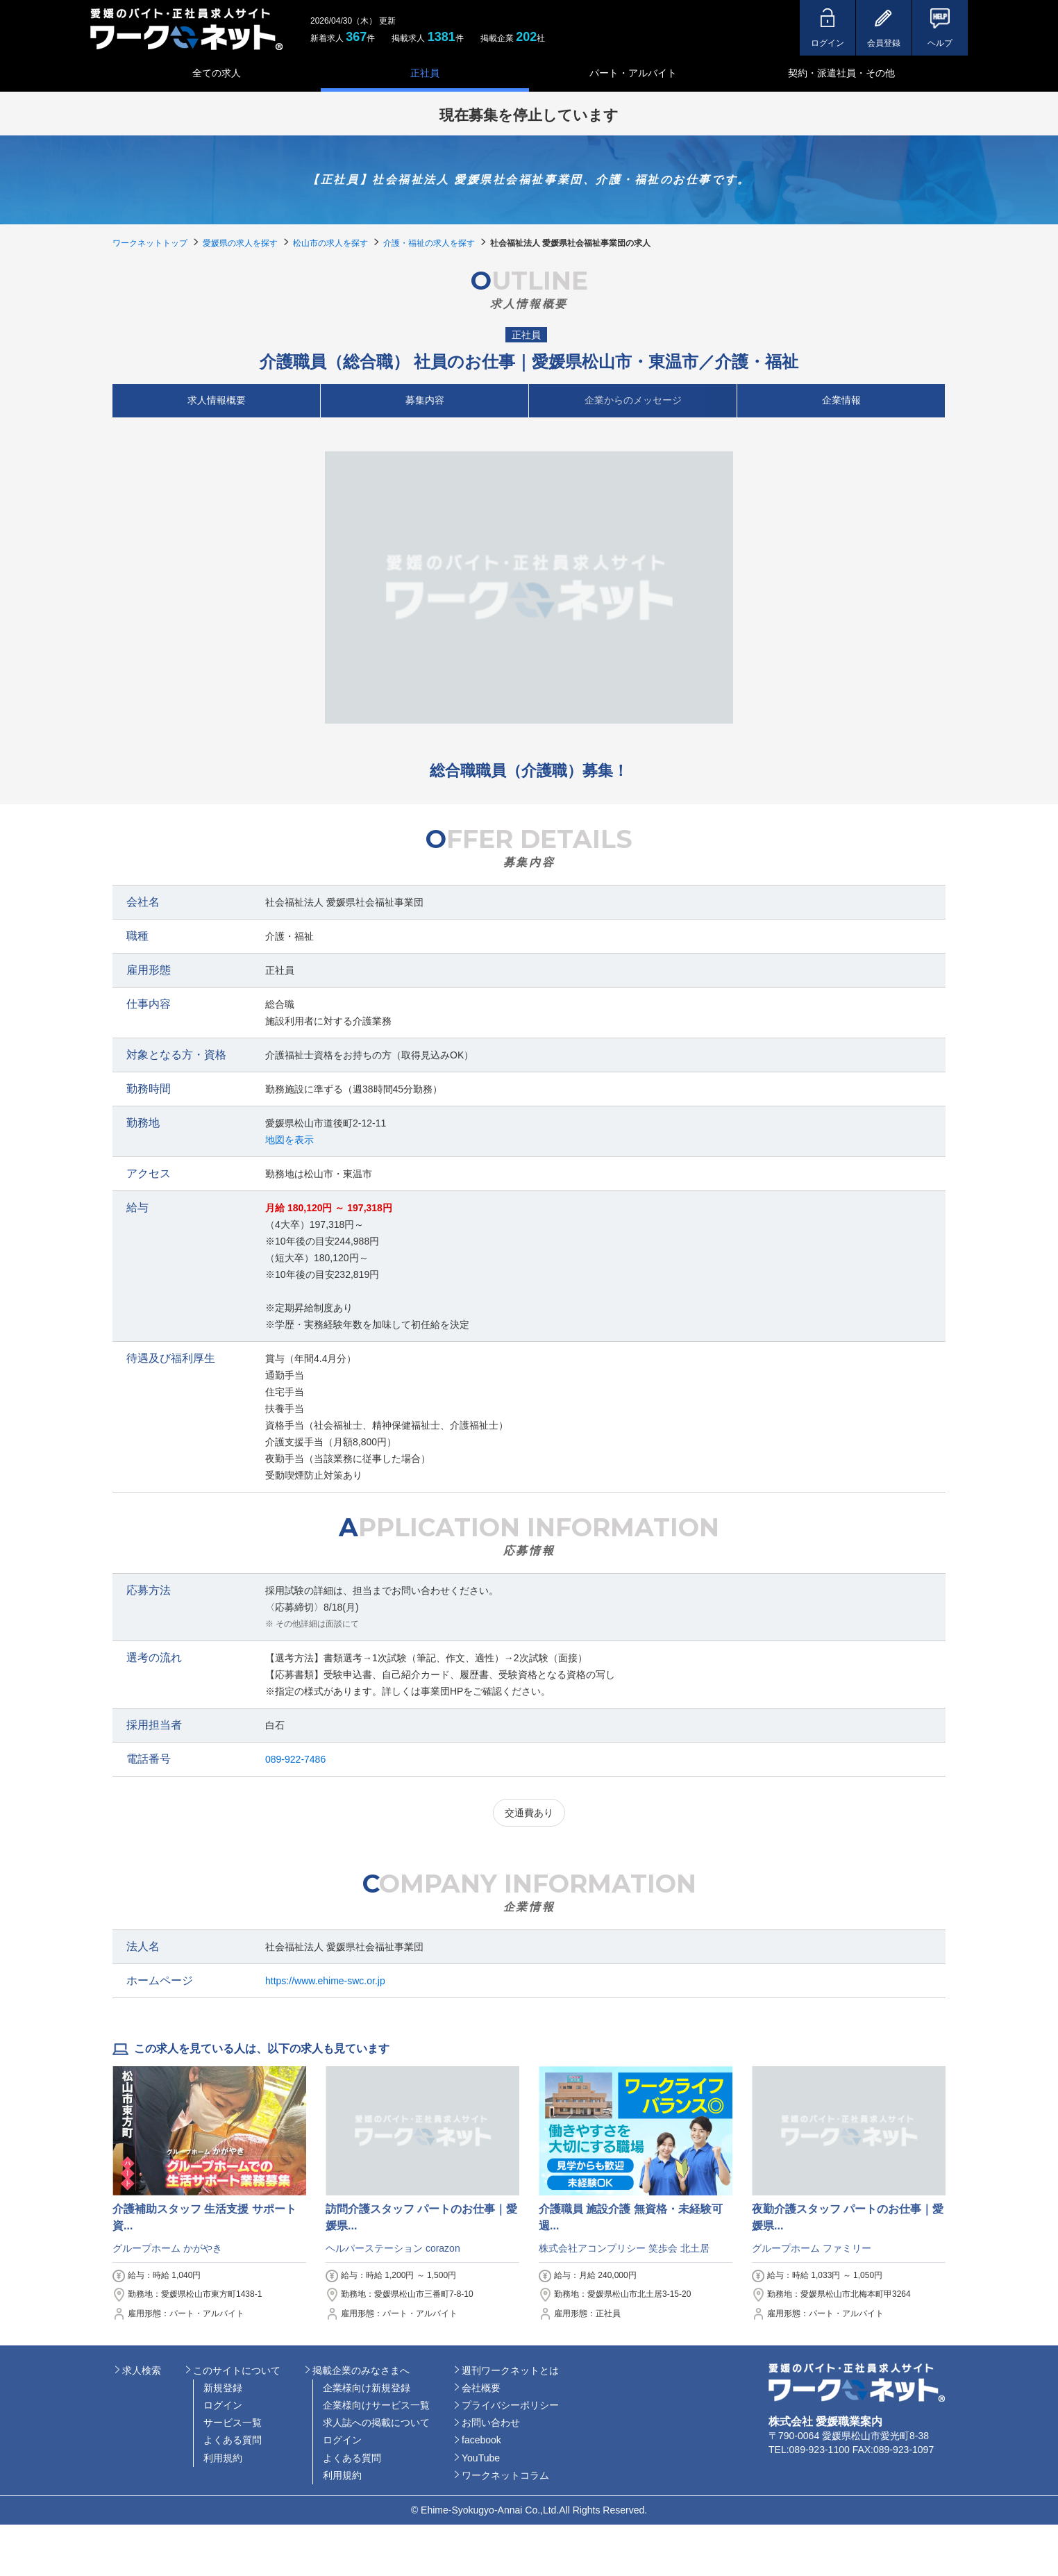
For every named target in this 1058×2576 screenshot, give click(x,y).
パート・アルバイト (633, 72)
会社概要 (481, 2387)
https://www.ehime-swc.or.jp (325, 1980)
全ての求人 (216, 72)
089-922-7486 (295, 1759)
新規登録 (222, 2387)
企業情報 (841, 400)
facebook (481, 2439)
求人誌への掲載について (376, 2422)
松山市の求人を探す (330, 243)
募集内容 (424, 400)
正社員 (424, 72)
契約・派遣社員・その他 (841, 72)
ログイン (222, 2405)
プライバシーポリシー (510, 2405)
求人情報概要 (216, 400)
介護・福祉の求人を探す (429, 243)
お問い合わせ (491, 2422)
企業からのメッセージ (633, 400)
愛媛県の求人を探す (240, 243)
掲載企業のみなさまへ (361, 2370)
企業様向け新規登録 (366, 2387)
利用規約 (222, 2457)
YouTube (481, 2457)
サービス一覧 (232, 2422)
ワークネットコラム (505, 2475)
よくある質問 (232, 2439)
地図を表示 (289, 1139)
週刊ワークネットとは (510, 2370)
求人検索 (141, 2370)
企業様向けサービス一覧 (376, 2405)
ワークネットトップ (149, 243)
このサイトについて (236, 2370)
